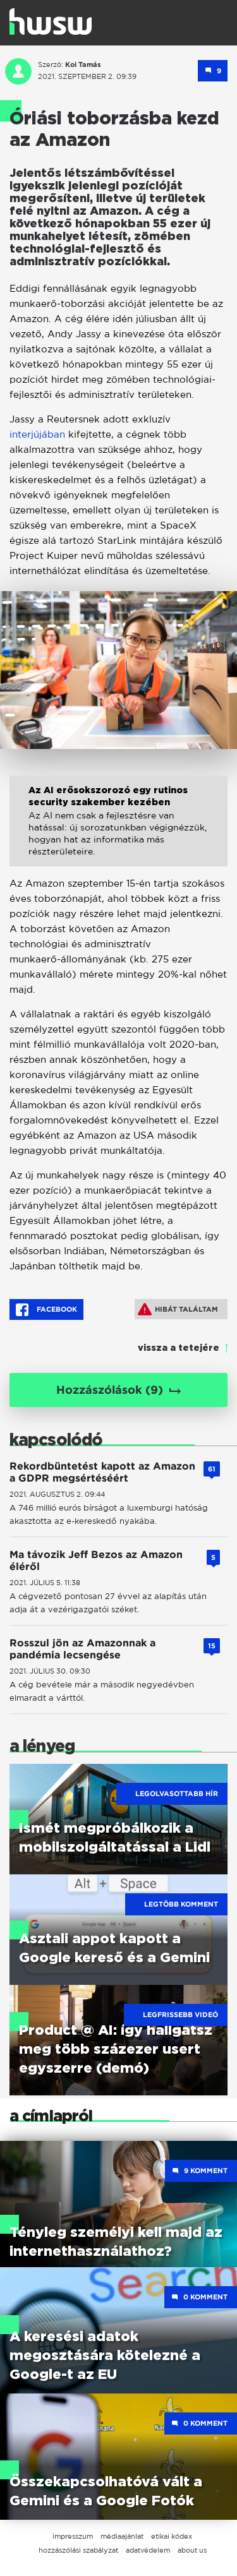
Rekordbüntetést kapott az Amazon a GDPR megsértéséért (102, 1472)
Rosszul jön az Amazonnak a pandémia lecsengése (82, 1649)
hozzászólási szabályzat (78, 2550)
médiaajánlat (121, 2536)
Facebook (46, 1309)
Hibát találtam (178, 1309)
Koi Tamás (83, 64)
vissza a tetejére (178, 1348)
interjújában (37, 434)
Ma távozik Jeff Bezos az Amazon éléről (96, 1560)
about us (192, 2550)
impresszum (72, 2536)
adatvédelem (148, 2550)
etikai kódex (171, 2536)
